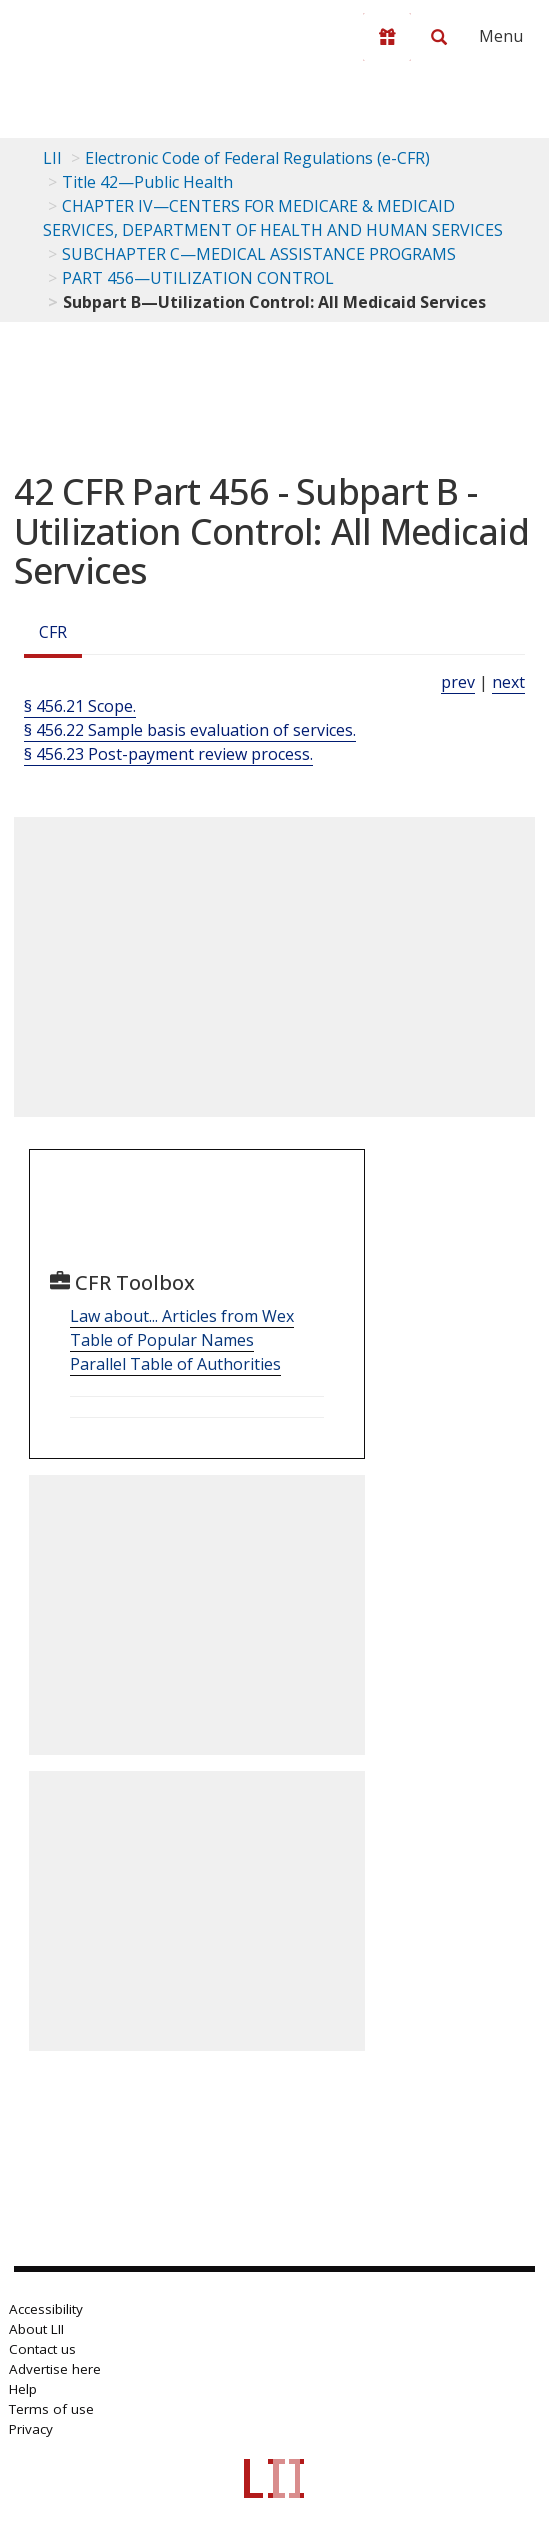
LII (52, 158)
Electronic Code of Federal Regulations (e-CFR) (257, 158)
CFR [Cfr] (53, 632)
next (508, 682)
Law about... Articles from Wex (182, 1316)
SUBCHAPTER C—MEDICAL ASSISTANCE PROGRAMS (259, 254)
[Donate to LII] (387, 37)
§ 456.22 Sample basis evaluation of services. (190, 730)
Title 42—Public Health (147, 182)
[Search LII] (439, 37)
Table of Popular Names (162, 1340)
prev (458, 682)
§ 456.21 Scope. (80, 706)
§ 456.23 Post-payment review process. (168, 754)
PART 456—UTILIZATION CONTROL (198, 278)
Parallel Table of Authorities (175, 1364)
